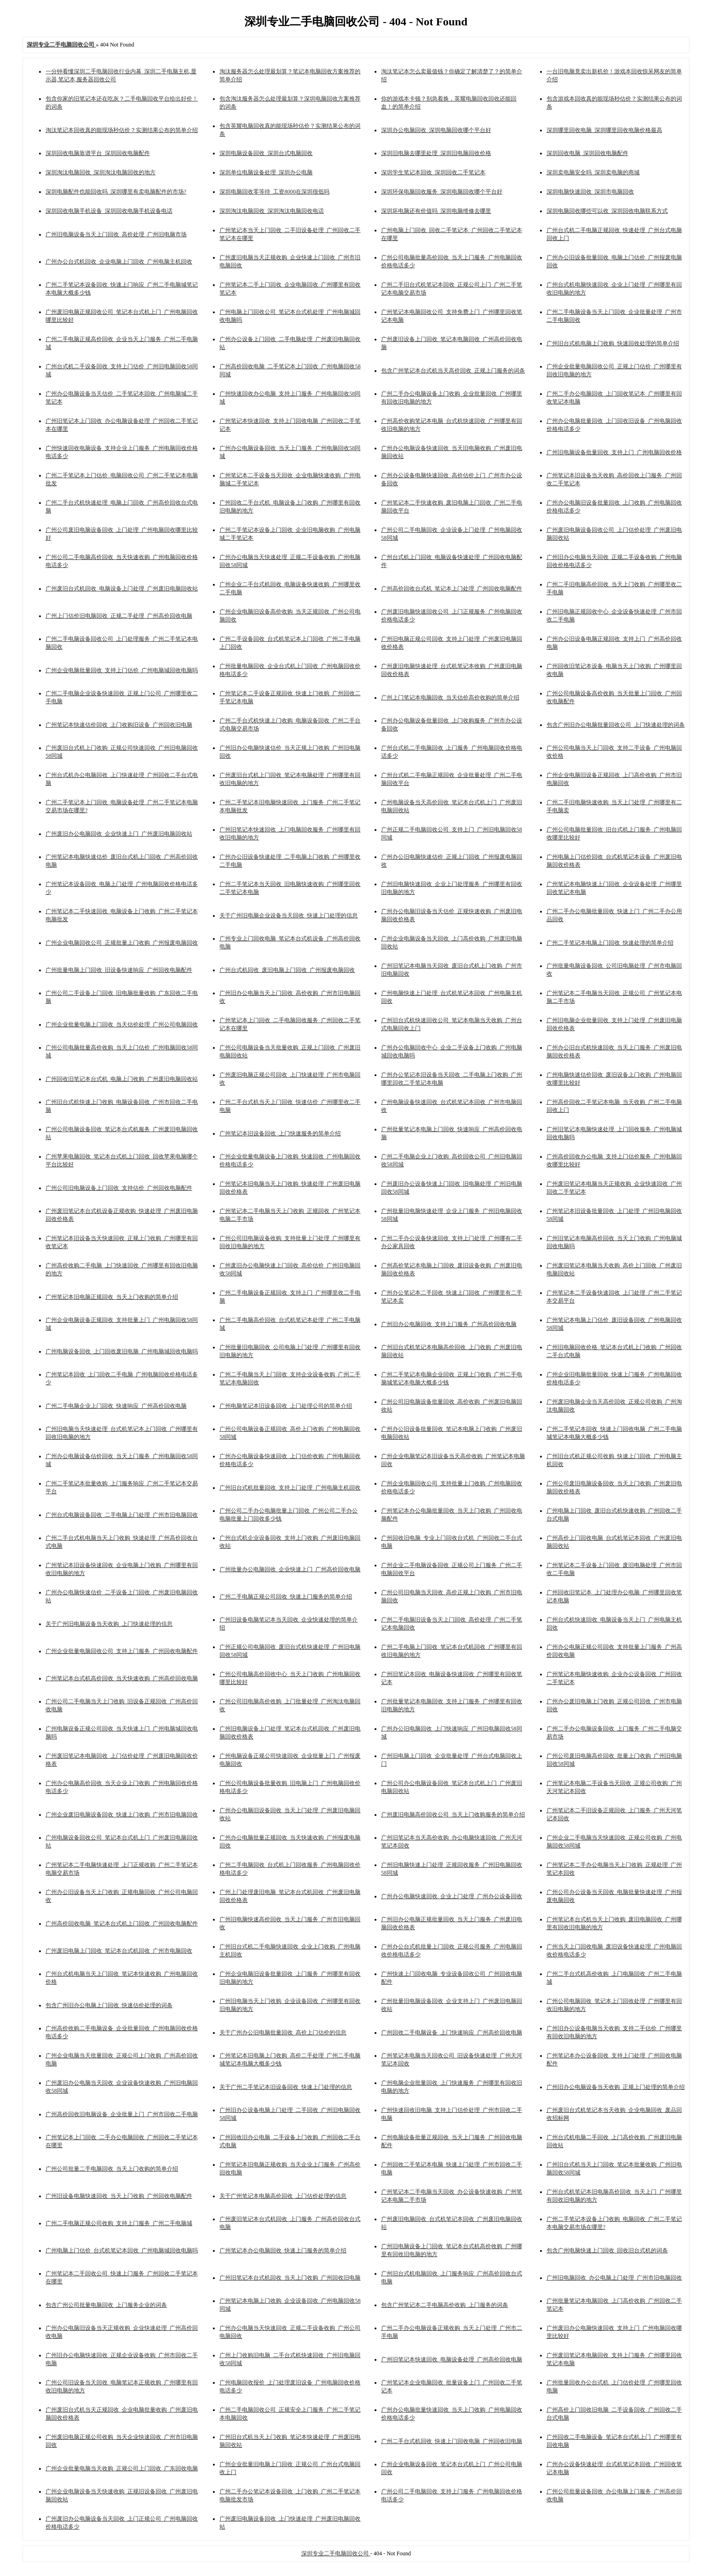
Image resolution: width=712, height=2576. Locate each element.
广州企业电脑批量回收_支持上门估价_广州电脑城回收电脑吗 (122, 670)
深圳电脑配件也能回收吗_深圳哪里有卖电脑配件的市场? (116, 191)
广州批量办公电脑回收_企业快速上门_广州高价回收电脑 (289, 1569)
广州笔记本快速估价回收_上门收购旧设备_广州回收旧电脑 (119, 725)
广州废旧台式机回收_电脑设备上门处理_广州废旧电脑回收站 (122, 588)
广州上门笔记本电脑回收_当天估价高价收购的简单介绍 (450, 697)
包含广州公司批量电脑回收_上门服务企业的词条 (106, 2305)
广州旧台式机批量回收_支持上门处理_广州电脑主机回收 (289, 1487)
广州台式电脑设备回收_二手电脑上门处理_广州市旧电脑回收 (122, 1515)
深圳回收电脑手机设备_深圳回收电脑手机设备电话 (109, 211)
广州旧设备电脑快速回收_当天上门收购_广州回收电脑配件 (119, 2196)
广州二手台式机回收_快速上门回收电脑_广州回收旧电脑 (451, 2441)
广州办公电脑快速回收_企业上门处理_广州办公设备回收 (451, 1896)
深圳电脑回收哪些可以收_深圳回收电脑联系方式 (607, 211)
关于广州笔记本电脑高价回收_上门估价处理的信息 (282, 2196)
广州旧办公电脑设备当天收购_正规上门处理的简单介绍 (616, 2087)
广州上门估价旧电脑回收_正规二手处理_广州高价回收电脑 (119, 616)
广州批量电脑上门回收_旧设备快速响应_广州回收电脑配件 (119, 970)
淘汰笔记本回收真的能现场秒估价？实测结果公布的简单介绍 (122, 130)
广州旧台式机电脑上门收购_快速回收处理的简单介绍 (613, 343)
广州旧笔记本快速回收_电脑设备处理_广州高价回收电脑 (451, 2359)
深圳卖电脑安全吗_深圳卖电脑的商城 (593, 172)
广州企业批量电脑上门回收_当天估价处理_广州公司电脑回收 (122, 1024)
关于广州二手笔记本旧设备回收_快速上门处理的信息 (285, 2087)
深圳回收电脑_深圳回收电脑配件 (587, 153)
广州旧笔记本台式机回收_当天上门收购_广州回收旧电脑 (289, 2277)
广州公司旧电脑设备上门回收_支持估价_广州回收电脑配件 (119, 1188)
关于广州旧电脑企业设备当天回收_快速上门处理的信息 (288, 915)
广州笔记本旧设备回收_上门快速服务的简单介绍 (280, 1133)
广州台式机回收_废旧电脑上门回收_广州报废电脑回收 (287, 970)
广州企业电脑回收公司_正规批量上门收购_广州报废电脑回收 (122, 942)
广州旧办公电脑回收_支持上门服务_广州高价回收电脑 (448, 1324)
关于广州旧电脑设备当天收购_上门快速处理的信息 (109, 1624)
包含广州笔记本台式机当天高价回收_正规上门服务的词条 (453, 370)
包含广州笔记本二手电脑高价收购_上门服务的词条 (444, 2305)
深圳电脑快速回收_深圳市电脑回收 (590, 191)
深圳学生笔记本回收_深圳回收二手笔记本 (433, 172)
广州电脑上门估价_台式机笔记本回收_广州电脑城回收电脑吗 (122, 2250)
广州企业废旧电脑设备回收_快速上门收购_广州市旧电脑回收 (122, 1814)
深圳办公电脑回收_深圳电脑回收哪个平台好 (436, 130)
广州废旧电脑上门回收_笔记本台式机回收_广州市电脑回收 (119, 1951)
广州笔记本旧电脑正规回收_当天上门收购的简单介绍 (112, 1297)
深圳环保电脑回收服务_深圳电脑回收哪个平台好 (441, 191)
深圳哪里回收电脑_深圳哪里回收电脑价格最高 (604, 130)
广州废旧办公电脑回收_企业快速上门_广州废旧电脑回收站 (119, 833)
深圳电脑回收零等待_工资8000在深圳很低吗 (274, 191)
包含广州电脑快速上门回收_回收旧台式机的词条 (607, 2250)
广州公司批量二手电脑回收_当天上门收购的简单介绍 (112, 2168)
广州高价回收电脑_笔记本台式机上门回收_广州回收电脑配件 (122, 1923)
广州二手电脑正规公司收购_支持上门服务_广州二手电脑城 (119, 2223)
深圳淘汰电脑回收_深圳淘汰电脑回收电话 (271, 211)
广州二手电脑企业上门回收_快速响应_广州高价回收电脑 (116, 1406)
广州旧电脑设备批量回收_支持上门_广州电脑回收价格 (614, 452)
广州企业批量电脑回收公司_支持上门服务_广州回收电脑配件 (122, 1651)
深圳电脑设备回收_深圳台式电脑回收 (266, 153)
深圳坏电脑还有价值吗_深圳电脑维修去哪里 (436, 211)
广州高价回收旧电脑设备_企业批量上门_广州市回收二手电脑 (122, 2114)
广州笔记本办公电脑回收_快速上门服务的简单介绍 (282, 2250)
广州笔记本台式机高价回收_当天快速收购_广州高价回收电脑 (122, 1678)
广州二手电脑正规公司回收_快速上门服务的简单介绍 (285, 1596)
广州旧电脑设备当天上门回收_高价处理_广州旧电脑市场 (116, 234)
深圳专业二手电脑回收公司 (335, 2553)
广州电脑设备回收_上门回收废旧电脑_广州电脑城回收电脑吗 (122, 1351)
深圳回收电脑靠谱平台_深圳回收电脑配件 (98, 153)
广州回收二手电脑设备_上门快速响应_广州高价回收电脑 (451, 2032)
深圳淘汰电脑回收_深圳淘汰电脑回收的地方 (101, 172)
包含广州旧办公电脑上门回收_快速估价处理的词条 (109, 2005)
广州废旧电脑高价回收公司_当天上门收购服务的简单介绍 (453, 1814)
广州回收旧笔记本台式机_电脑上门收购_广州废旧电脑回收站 (122, 1079)
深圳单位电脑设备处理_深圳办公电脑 (266, 172)
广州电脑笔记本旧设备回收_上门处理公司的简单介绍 (285, 1406)
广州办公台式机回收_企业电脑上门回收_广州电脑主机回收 (119, 261)
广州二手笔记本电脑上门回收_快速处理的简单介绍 (610, 942)
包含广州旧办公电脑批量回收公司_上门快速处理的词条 (616, 725)
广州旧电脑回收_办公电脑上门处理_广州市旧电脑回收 (614, 2277)
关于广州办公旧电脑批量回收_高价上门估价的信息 (282, 2032)
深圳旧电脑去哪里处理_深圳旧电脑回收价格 (436, 153)
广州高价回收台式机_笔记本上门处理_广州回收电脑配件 (451, 588)
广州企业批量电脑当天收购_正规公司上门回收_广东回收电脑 (122, 2468)
